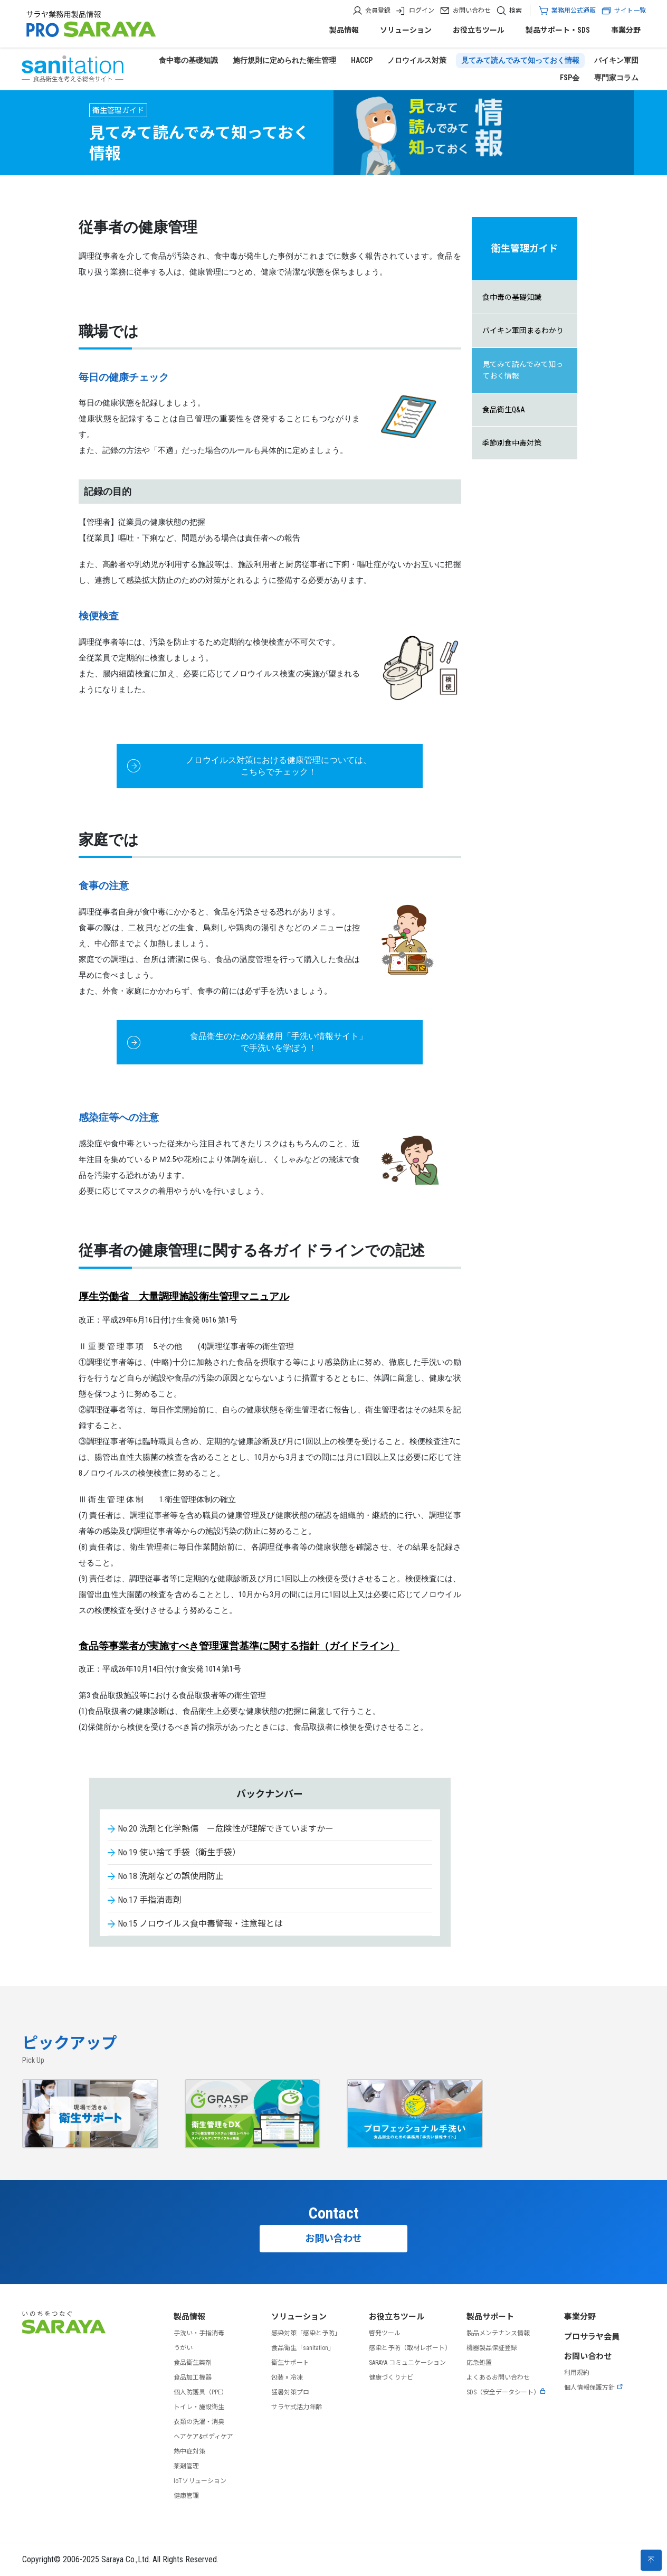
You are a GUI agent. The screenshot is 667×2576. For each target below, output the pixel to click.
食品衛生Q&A (503, 409)
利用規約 (576, 2372)
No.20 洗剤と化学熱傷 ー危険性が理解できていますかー (226, 1829)
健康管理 (186, 2495)
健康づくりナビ (391, 2377)
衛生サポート (290, 2362)
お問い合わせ (472, 10)
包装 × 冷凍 (287, 2377)
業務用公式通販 (573, 10)
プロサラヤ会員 (592, 2337)
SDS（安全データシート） (506, 2392)
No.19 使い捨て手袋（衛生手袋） (179, 1852)
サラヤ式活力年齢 (296, 2407)
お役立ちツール (478, 30)
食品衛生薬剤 (193, 2362)
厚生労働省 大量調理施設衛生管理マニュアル (184, 1296)
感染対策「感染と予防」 (306, 2333)
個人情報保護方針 (593, 2387)
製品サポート (490, 2317)
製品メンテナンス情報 (498, 2333)
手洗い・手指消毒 (199, 2333)
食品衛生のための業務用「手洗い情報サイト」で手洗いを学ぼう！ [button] (278, 1042)
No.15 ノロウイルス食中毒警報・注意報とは (200, 1924)
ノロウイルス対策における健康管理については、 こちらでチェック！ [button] (278, 766)
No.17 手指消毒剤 (150, 1900)
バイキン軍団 (616, 60)
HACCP (362, 60)
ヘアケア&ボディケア (203, 2436)
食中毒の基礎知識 (188, 60)
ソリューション (406, 30)
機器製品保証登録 (491, 2348)
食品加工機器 (193, 2377)
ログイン (421, 10)
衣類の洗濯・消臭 (199, 2422)
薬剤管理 (186, 2466)
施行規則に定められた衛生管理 (284, 60)
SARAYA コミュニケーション (407, 2362)
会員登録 (377, 10)
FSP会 (569, 77)
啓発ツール (385, 2333)
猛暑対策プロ (290, 2392)
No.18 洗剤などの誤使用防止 (171, 1876)
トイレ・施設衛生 (199, 2407)
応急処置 (479, 2362)
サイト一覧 (623, 10)
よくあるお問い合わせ (498, 2377)
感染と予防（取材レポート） (410, 2348)
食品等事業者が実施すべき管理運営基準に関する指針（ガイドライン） (239, 1646)
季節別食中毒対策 (511, 443)
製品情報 (344, 30)
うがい (183, 2348)
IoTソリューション (200, 2481)
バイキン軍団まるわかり (523, 330)
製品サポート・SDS (558, 30)
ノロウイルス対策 (416, 60)
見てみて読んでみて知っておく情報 (520, 60)
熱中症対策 (189, 2451)
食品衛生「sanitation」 (303, 2348)
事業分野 (626, 30)
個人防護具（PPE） (200, 2392)
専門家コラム (616, 77)
